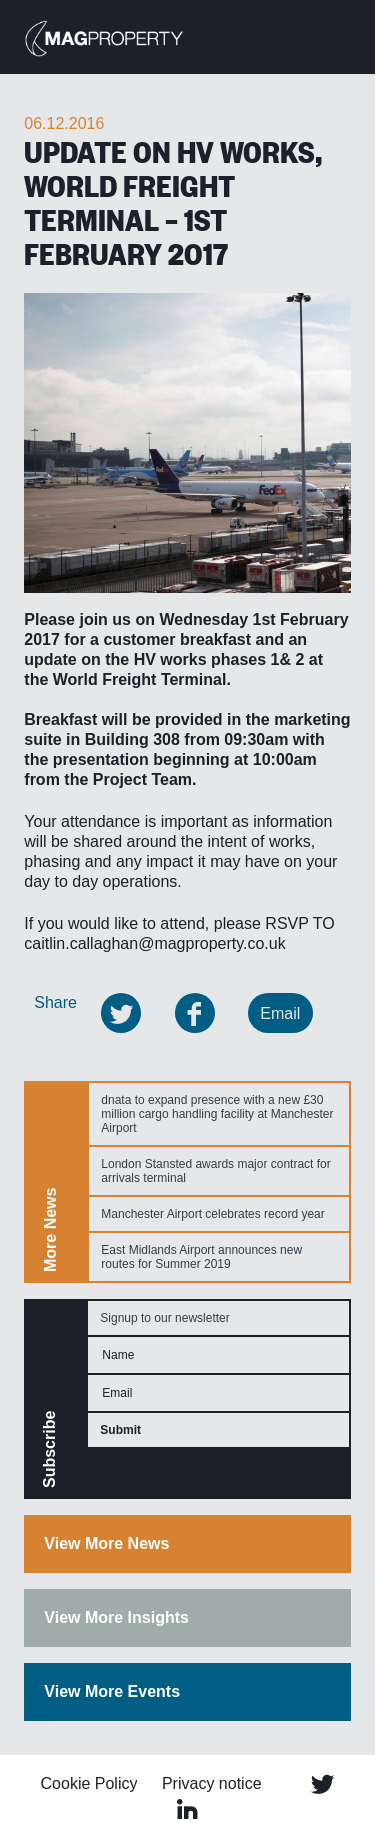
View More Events (112, 1691)
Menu (340, 35)
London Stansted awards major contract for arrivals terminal (215, 1171)
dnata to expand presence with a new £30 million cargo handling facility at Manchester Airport (217, 1114)
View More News (106, 1543)
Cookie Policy (89, 1783)
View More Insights (116, 1617)
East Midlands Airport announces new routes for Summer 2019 (201, 1257)
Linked (188, 1809)
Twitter (322, 1784)
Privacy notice (212, 1783)
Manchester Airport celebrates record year (212, 1214)
